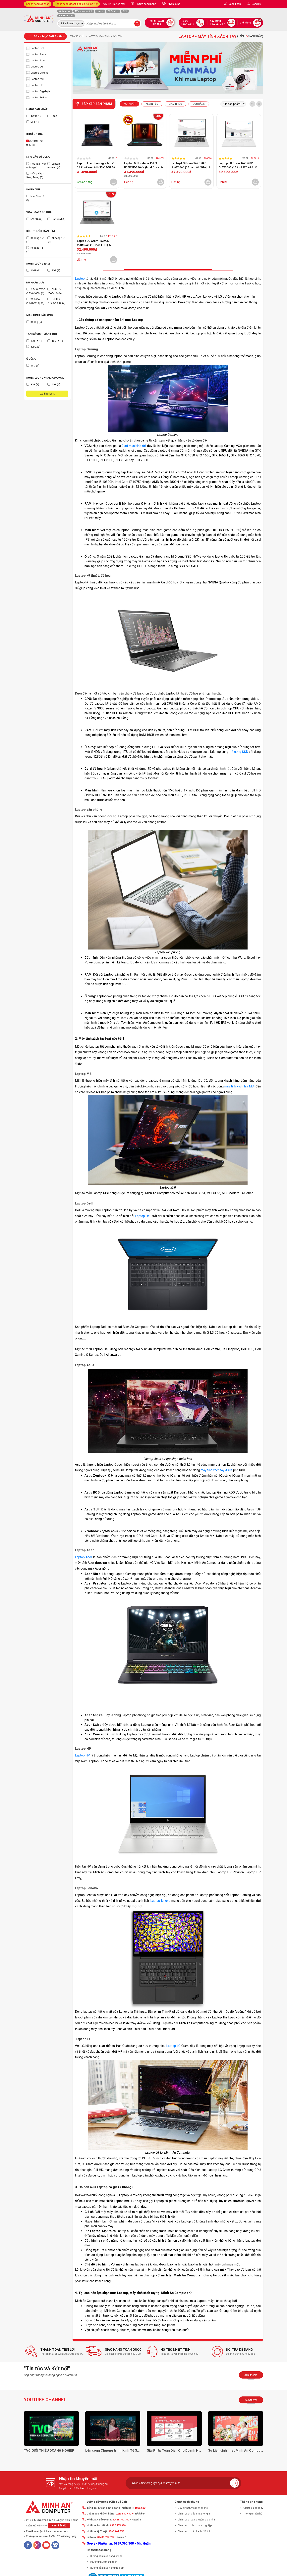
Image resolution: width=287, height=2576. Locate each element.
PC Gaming (113, 11)
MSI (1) (32, 121)
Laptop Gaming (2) (53, 165)
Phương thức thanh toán (103, 2561)
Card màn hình (66, 16)
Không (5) (34, 321)
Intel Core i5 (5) (35, 198)
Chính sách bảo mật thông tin (194, 2513)
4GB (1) (53, 384)
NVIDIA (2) (34, 219)
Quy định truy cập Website (193, 2507)
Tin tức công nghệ (145, 3)
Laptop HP (82, 1755)
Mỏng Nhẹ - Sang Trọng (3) (35, 175)
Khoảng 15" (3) (56, 239)
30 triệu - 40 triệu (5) (34, 142)
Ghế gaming (65, 11)
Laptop (100, 11)
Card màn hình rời (134, 446)
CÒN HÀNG (199, 104)
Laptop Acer (83, 1557)
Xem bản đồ (59, 2525)
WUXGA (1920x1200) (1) (35, 301)
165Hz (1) (55, 340)
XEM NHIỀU (152, 104)
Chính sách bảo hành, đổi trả (194, 2531)
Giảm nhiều (175, 104)
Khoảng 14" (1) (35, 249)
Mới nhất (129, 104)
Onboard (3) (56, 219)
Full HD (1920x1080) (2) (56, 301)
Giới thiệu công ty (253, 2507)
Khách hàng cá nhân (37, 3)
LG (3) (53, 116)
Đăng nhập (234, 3)
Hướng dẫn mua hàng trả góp (107, 2567)
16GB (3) (33, 270)
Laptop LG (173, 2046)
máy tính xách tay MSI (239, 1086)
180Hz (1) (34, 340)
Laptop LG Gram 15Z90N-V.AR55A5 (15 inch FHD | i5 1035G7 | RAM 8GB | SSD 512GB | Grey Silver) (94, 243)
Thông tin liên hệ (252, 2513)
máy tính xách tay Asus (216, 1470)
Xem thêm (251, 2374)
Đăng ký (256, 3)
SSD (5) (32, 365)
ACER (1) (33, 116)
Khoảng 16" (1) (35, 239)
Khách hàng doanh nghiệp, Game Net (76, 3)
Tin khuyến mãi (116, 3)
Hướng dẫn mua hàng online (106, 2556)
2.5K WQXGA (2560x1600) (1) (35, 291)
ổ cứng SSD (240, 752)
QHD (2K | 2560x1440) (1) (56, 291)
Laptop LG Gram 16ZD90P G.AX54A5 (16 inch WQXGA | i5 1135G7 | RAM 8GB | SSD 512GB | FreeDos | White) (238, 166)
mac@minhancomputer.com (51, 2531)
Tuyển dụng (173, 3)
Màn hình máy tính (83, 11)
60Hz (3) (33, 346)
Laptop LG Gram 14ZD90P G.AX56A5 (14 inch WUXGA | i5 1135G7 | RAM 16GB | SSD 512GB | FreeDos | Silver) (190, 166)
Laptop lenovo (160, 1901)
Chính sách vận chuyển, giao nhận (197, 2519)
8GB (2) (53, 270)
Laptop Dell (143, 1216)
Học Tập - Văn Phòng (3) (36, 165)
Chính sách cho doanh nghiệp (195, 2525)
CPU (125, 11)
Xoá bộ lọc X (47, 393)
